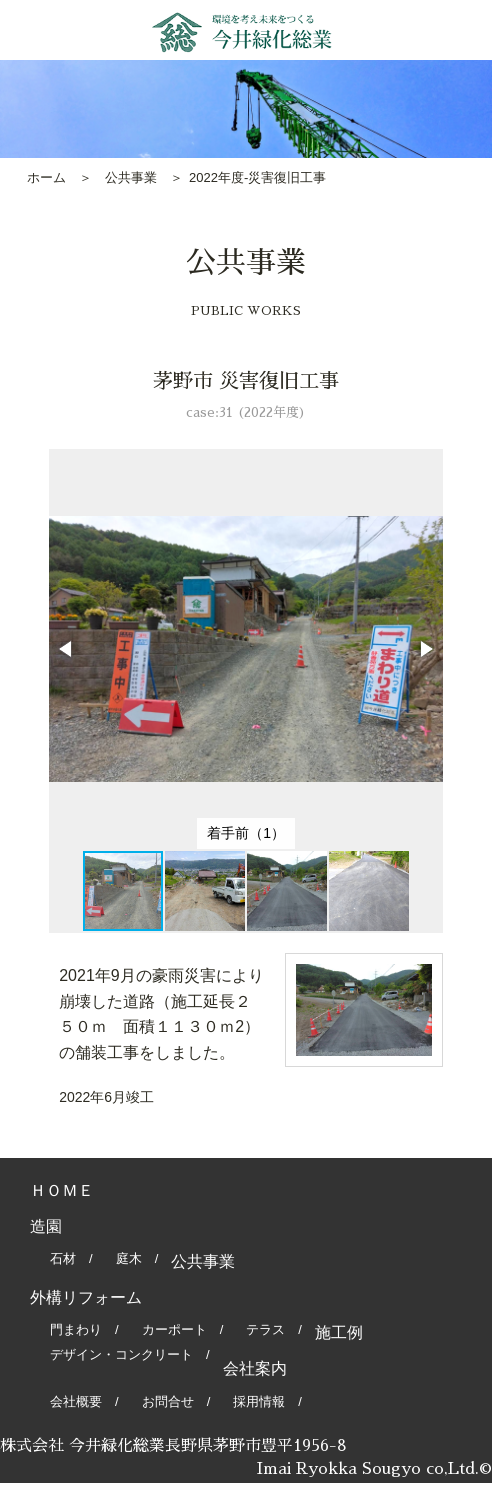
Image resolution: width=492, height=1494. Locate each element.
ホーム (46, 177)
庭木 (129, 1258)
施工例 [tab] (339, 1332)
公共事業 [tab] (203, 1261)
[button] (67, 649)
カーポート (174, 1329)
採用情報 (259, 1401)
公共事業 (131, 177)
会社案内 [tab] (255, 1368)
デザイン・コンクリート (121, 1354)
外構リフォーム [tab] (86, 1297)
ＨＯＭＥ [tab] (62, 1190)
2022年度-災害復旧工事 (257, 177)
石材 (63, 1258)
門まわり (76, 1329)
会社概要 (76, 1401)
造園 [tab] (46, 1226)
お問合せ (168, 1401)
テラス (265, 1329)
